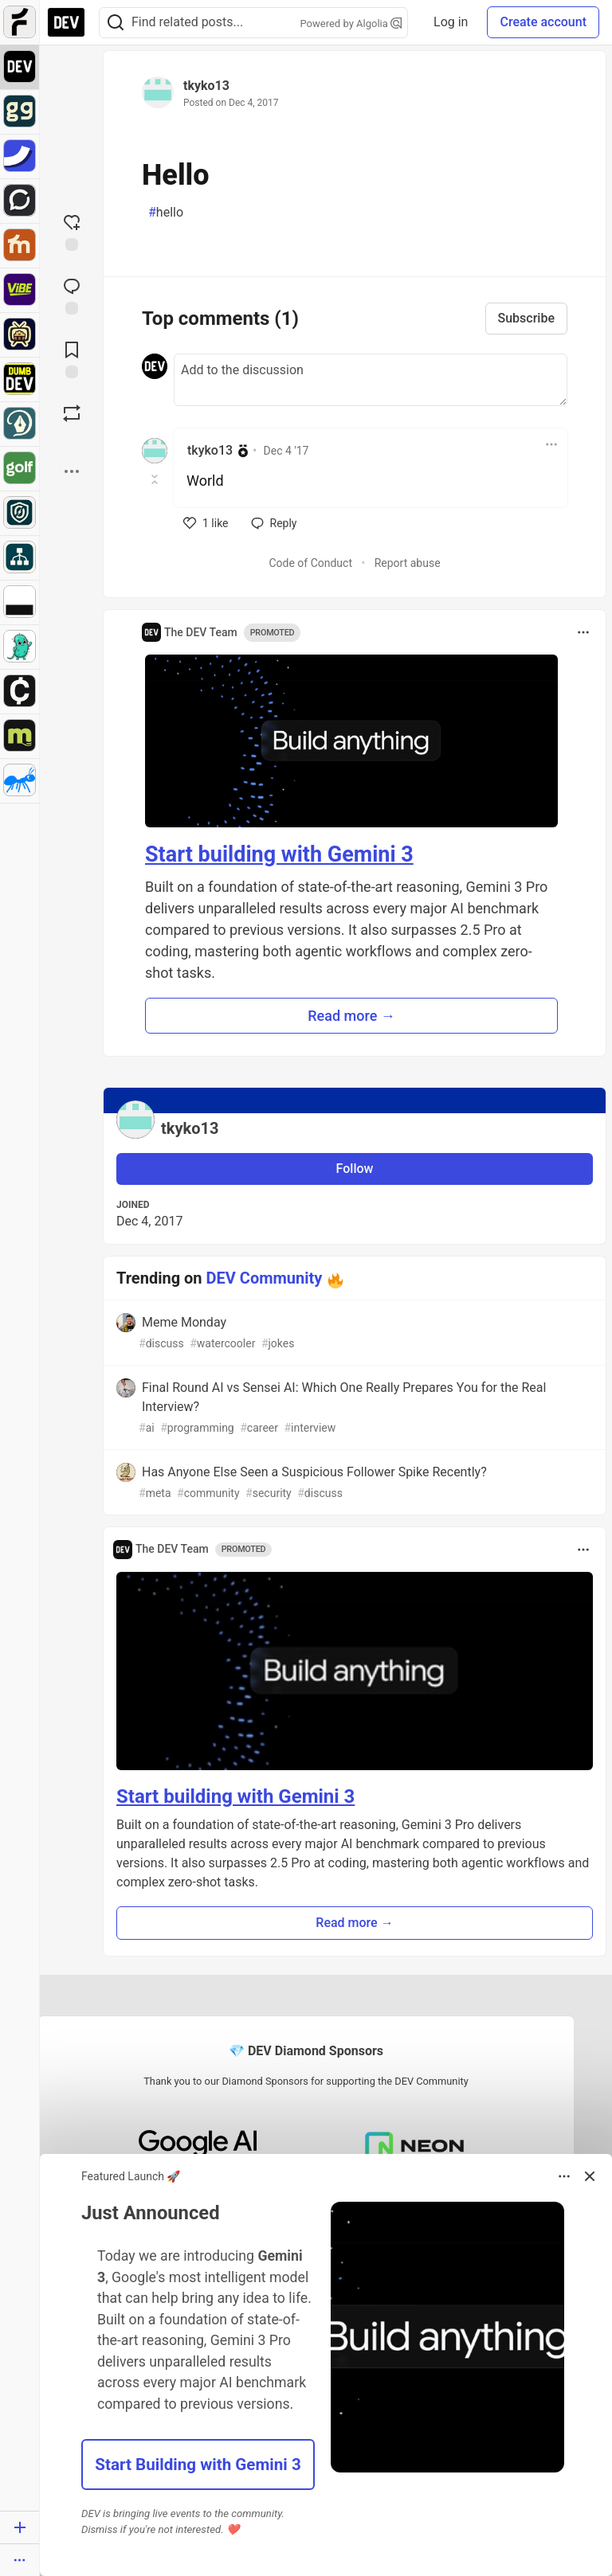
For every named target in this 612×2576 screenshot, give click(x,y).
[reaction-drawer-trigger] (71, 230)
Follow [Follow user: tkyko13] (355, 1168)
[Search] (115, 22)
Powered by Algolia (351, 23)
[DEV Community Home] (66, 22)
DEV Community (264, 1278)
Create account (543, 21)
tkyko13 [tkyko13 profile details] (210, 450)
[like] (206, 523)
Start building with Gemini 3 (279, 854)
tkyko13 (206, 85)
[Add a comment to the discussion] (371, 379)
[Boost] (71, 413)
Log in (451, 21)
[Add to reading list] (71, 358)
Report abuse (408, 563)
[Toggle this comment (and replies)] (156, 479)
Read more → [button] (351, 1015)
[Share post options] (72, 471)
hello (165, 212)
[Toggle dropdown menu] (551, 444)
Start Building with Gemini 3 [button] (197, 2464)
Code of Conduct (310, 563)
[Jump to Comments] (71, 294)
